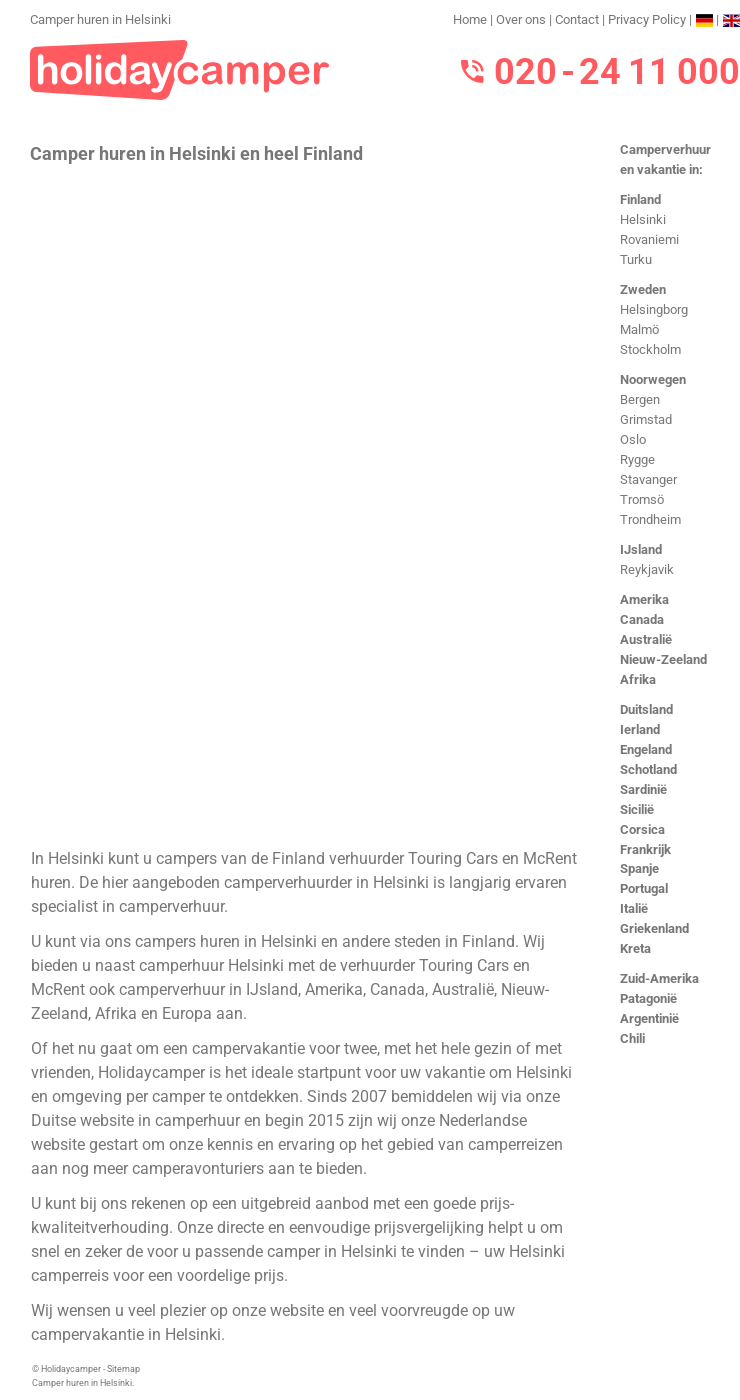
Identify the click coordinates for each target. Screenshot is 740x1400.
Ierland (640, 729)
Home (470, 19)
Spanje (639, 868)
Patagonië (648, 998)
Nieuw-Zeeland (663, 659)
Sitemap (123, 1369)
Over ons (521, 19)
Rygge (637, 459)
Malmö (639, 329)
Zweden (643, 289)
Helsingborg (654, 309)
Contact (577, 19)
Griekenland (654, 928)
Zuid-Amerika (659, 978)
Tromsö (642, 499)
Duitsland (646, 709)
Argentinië (649, 1018)
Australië (646, 639)
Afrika (638, 679)
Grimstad (646, 419)
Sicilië (637, 809)
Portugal (644, 888)
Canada (642, 619)
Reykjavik (647, 569)
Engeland (646, 749)
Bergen (640, 399)
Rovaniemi (649, 239)
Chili (632, 1038)
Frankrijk (645, 849)
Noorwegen (653, 379)
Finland (640, 199)
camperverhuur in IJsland (208, 989)
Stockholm (650, 349)
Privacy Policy (647, 19)
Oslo (633, 439)
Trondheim (650, 519)
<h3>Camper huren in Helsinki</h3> (307, 504)
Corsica (642, 829)
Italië (634, 908)
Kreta (635, 948)
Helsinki (643, 219)
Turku (636, 259)
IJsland (641, 549)
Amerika (644, 599)
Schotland (648, 769)
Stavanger (648, 479)
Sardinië (643, 789)
